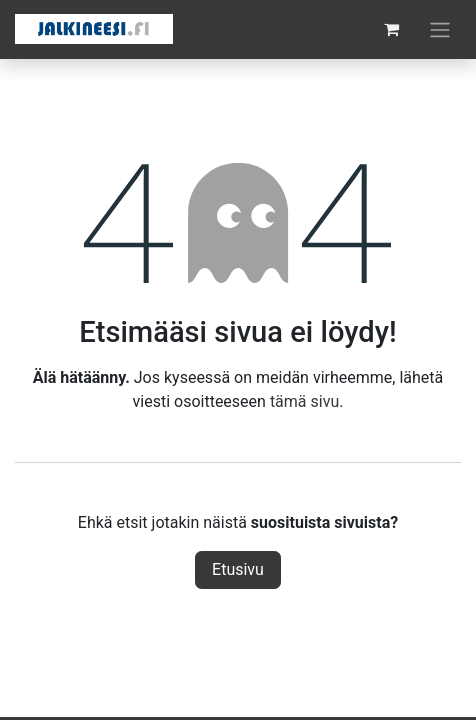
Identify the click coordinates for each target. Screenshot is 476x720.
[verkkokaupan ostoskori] (391, 29)
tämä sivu (304, 401)
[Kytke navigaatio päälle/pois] (440, 29)
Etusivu (238, 569)
